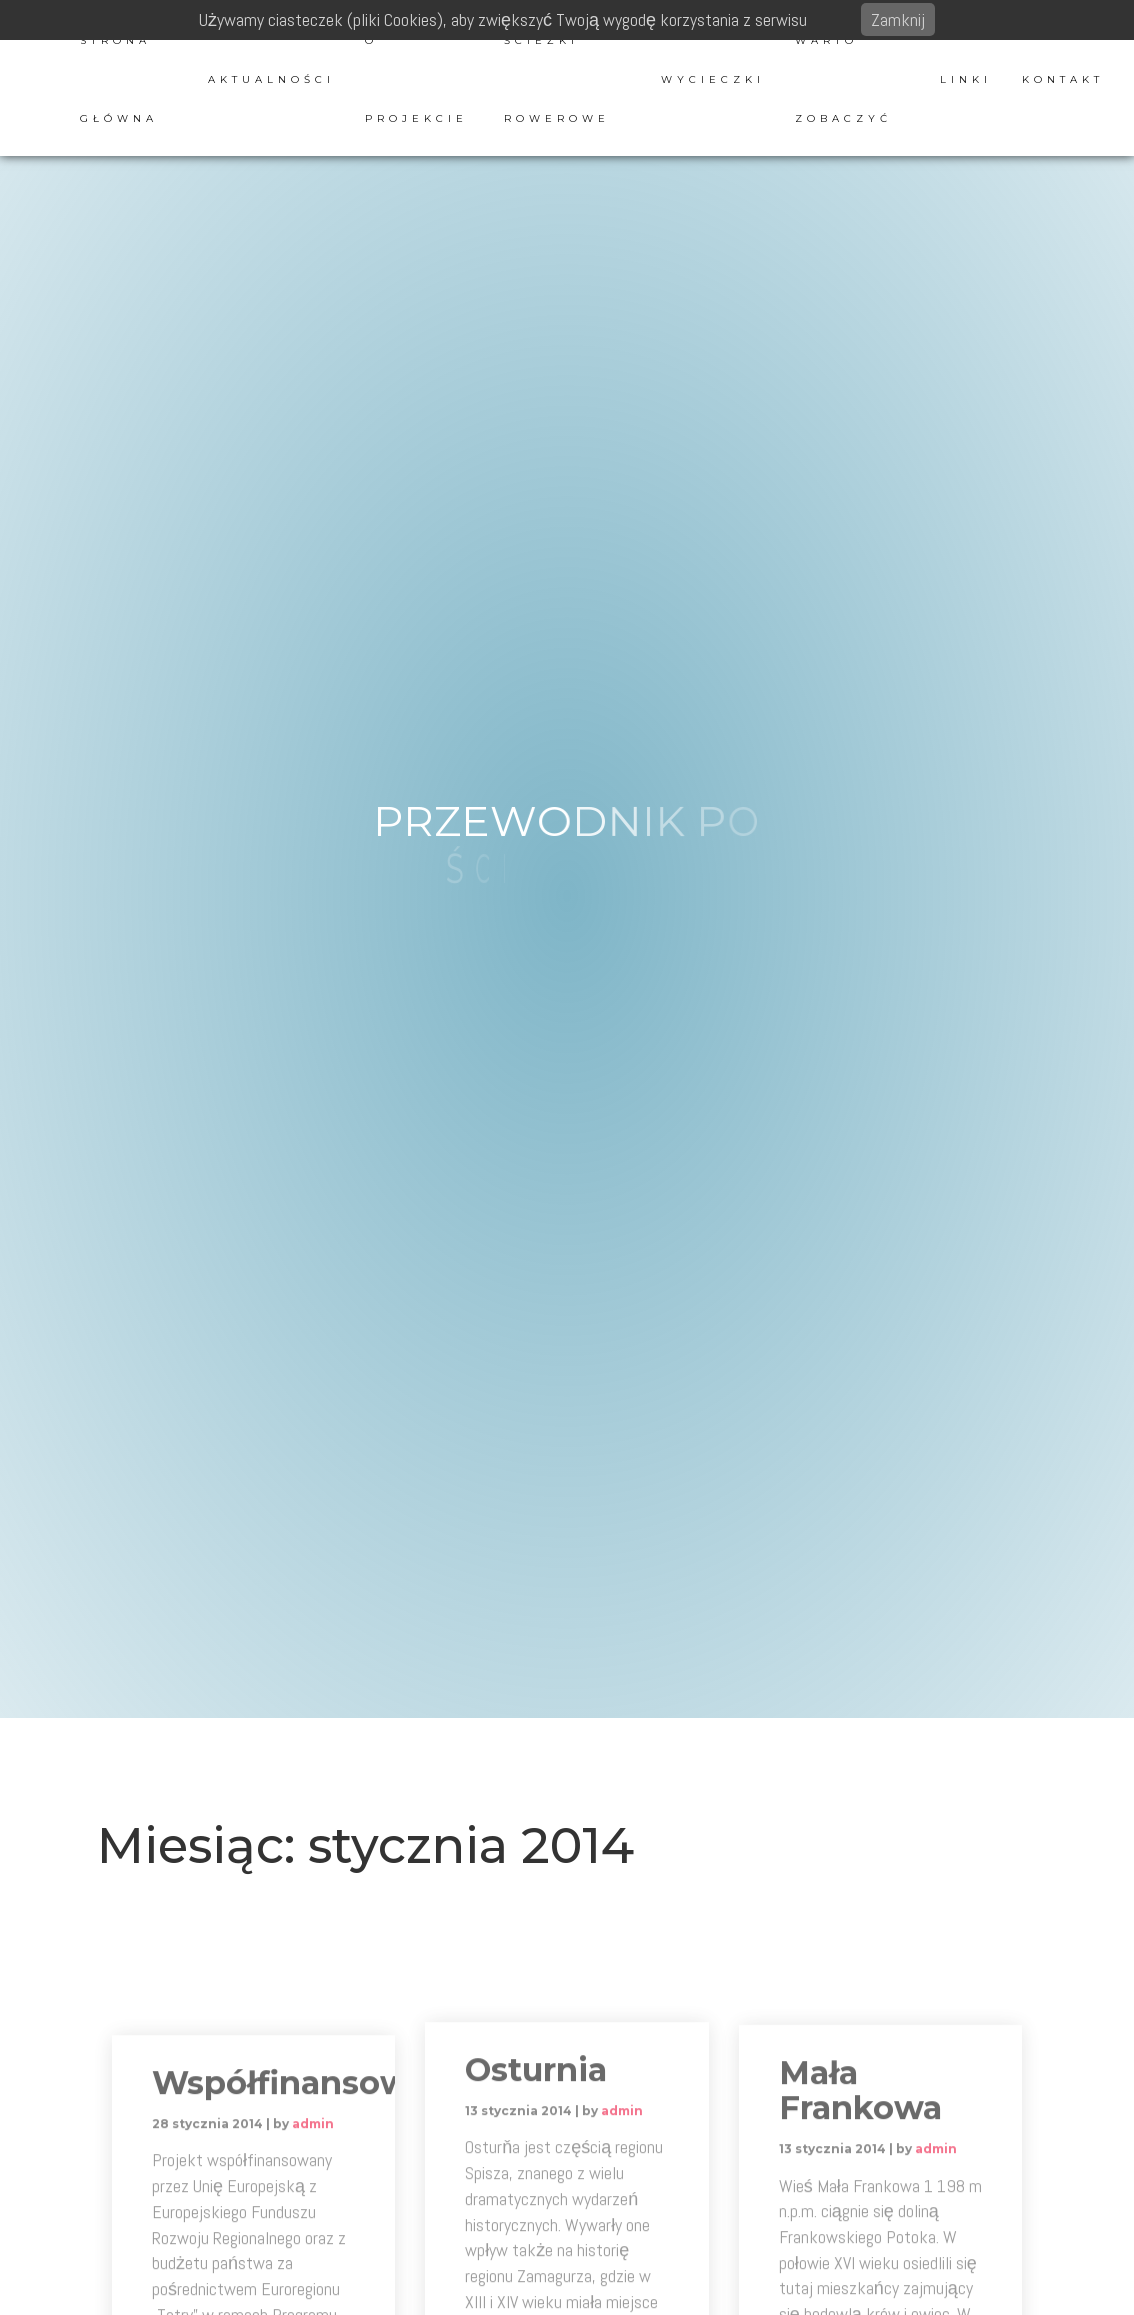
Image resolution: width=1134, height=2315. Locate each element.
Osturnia (536, 2188)
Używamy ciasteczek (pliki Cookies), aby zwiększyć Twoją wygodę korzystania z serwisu (503, 19)
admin (313, 2256)
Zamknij (898, 19)
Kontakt (1063, 79)
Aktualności (271, 79)
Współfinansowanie (316, 2215)
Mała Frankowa (860, 2211)
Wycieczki (713, 79)
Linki (966, 79)
